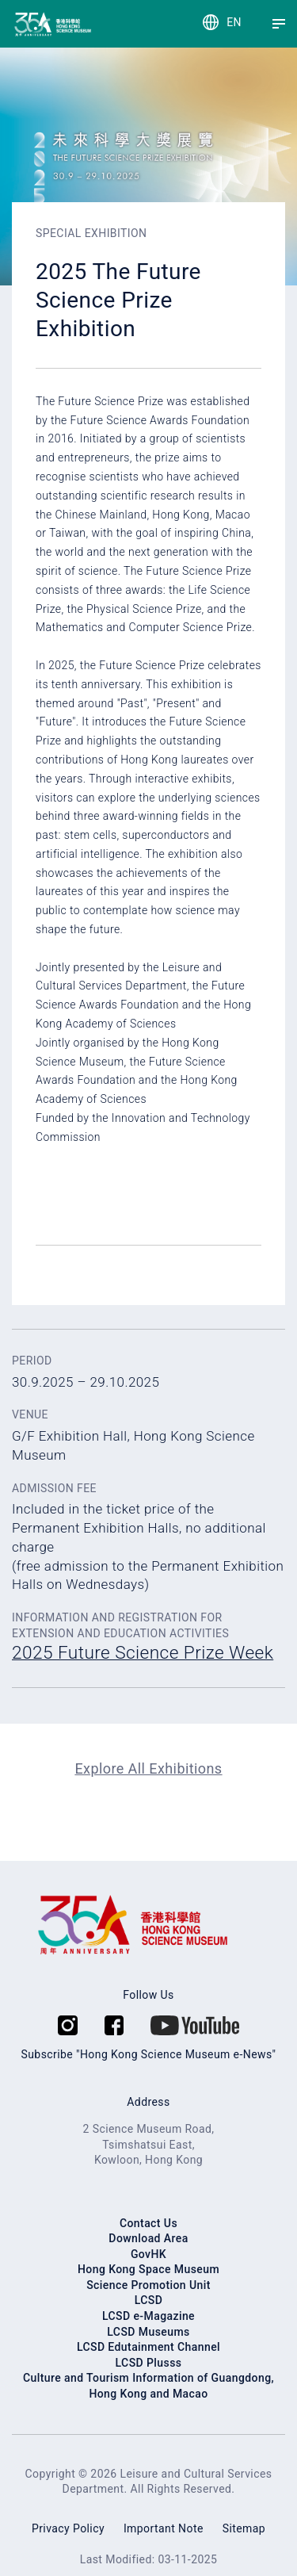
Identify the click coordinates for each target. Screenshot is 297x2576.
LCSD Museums (148, 2331)
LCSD (149, 2300)
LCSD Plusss (149, 2362)
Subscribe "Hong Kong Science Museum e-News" (148, 2054)
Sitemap (244, 2528)
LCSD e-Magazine (148, 2316)
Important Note (164, 2528)
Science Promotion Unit (148, 2285)
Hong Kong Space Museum (148, 2269)
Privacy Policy (68, 2528)
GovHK (148, 2254)
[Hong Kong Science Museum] (26, 24)
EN (234, 22)
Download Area (148, 2238)
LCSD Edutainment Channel (148, 2347)
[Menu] (278, 23)
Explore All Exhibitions (148, 1768)
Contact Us (148, 2223)
